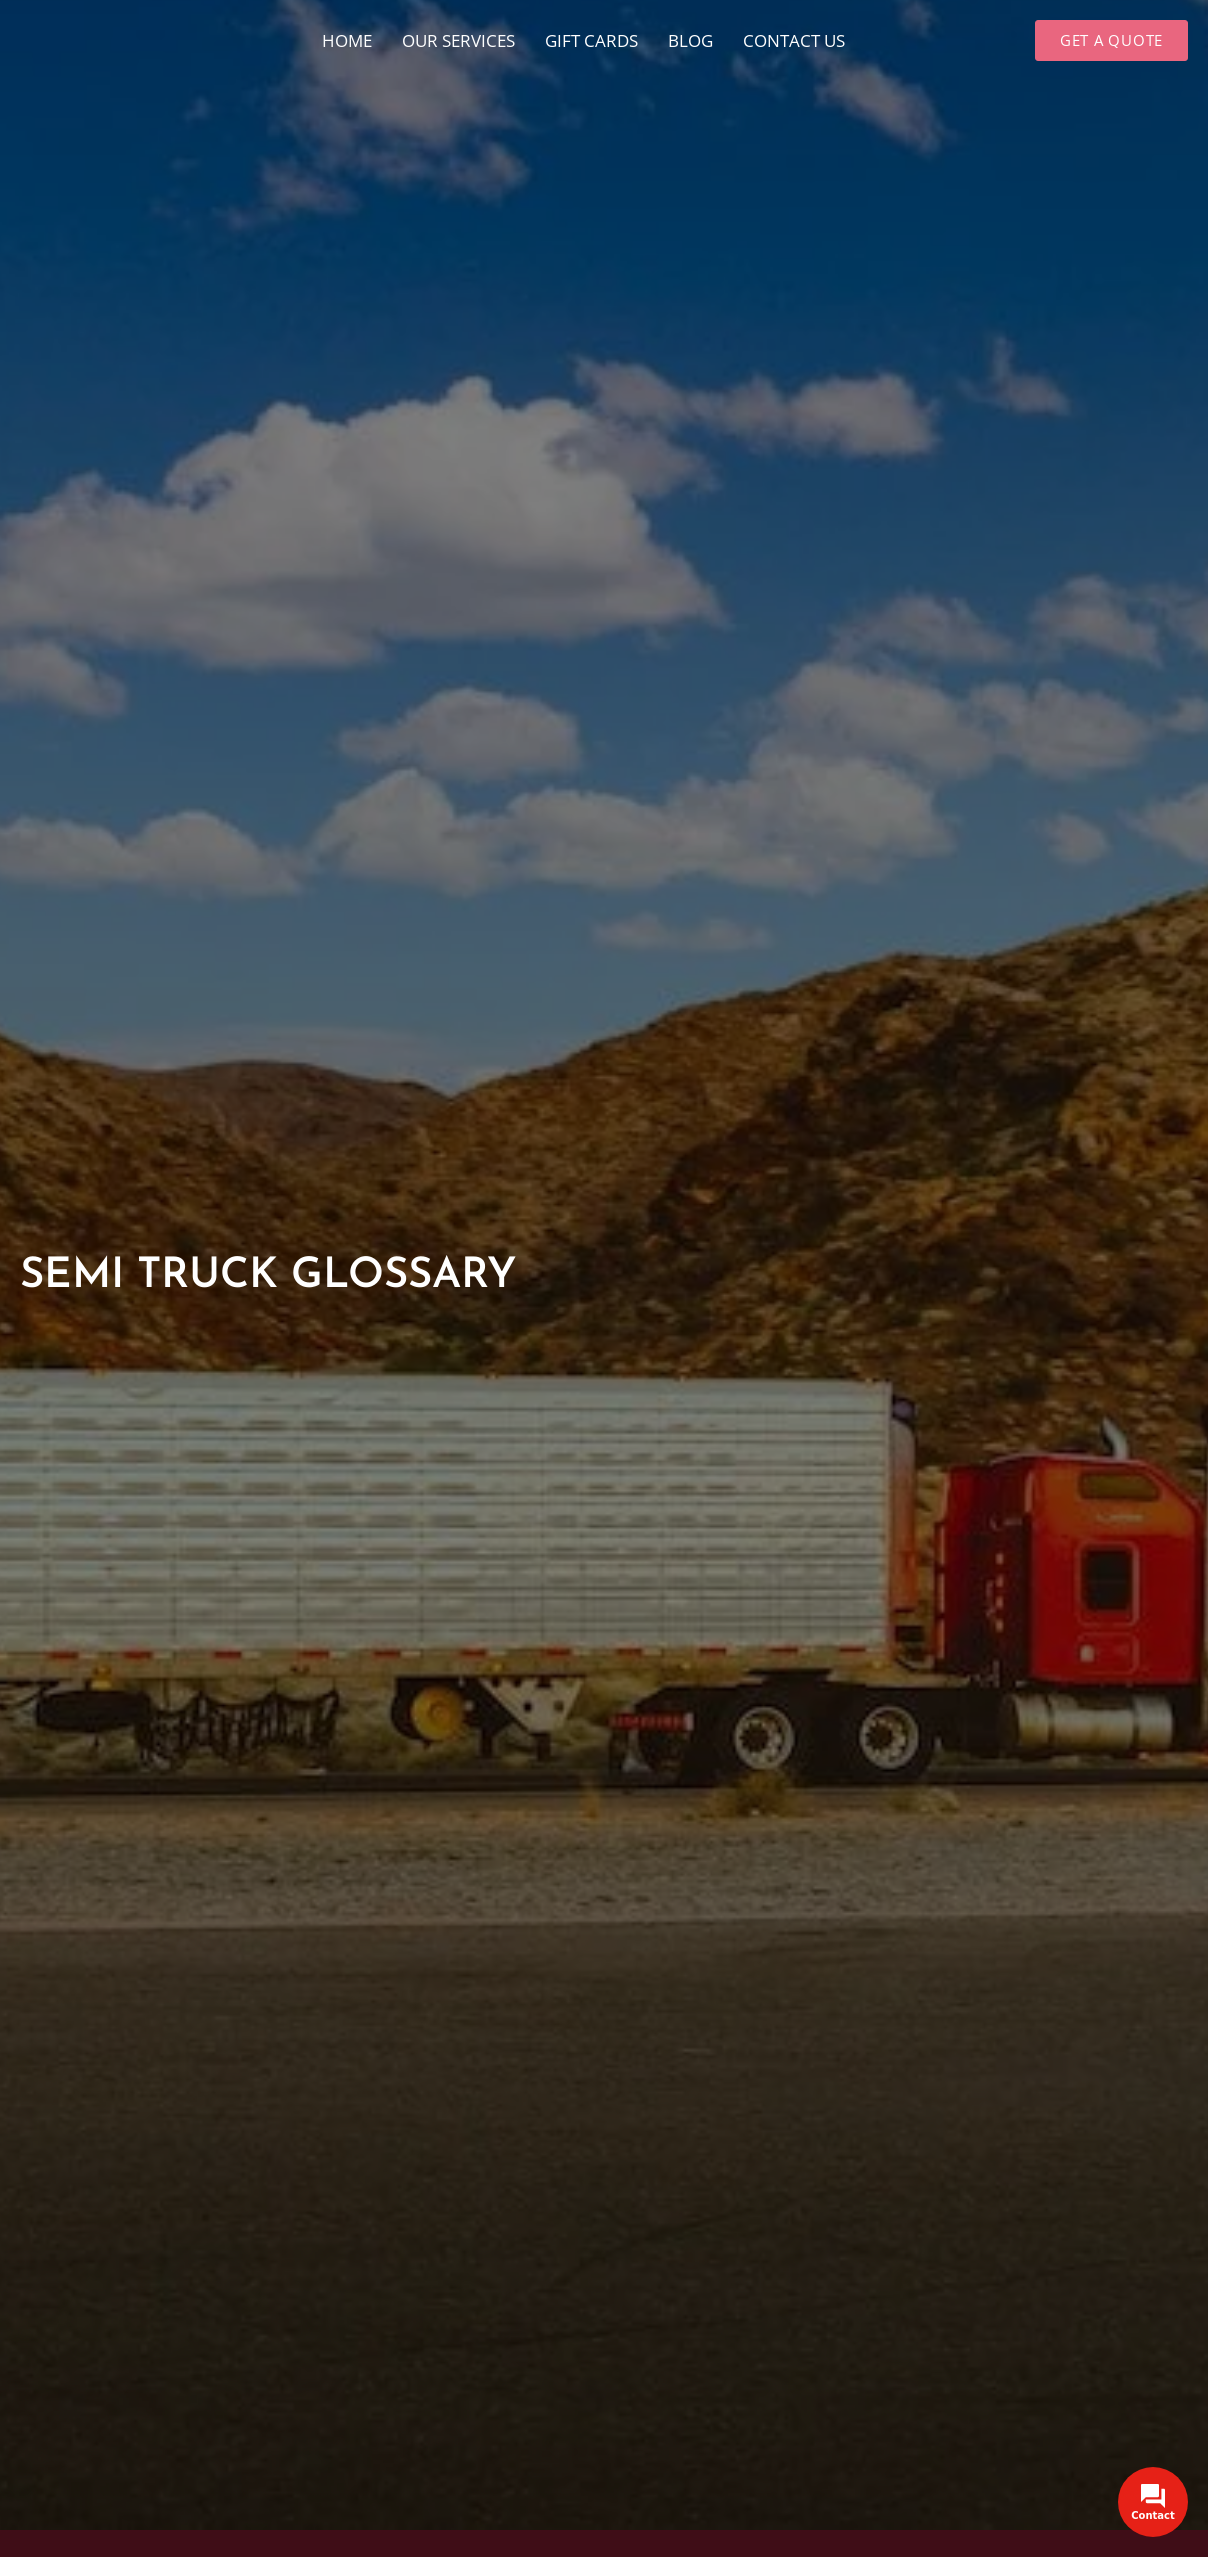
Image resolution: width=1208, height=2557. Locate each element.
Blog (690, 40)
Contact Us (794, 40)
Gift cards (591, 40)
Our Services (458, 40)
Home (347, 40)
